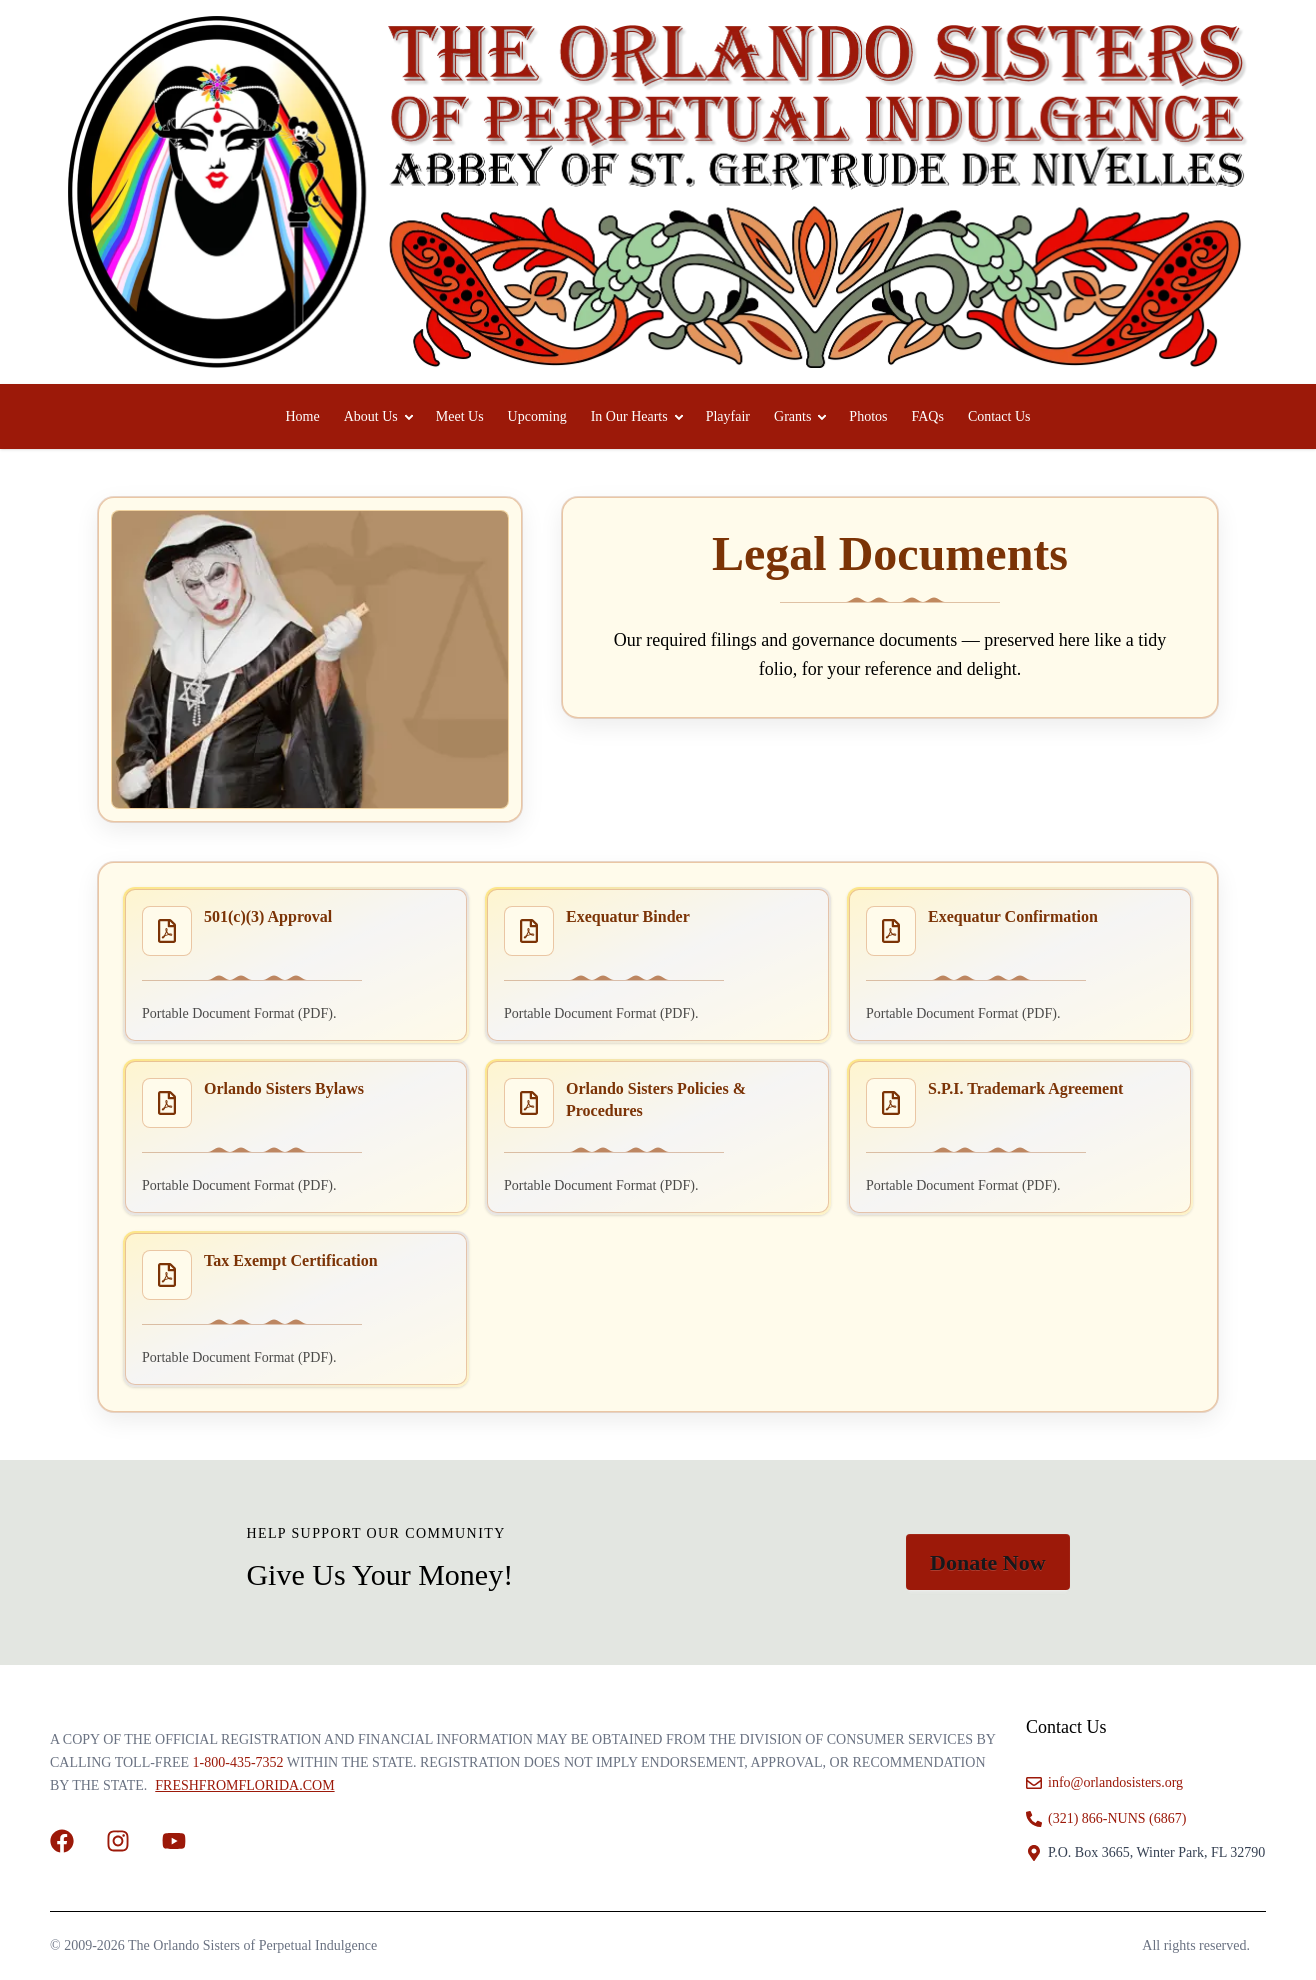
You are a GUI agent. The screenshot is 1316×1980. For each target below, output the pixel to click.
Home (302, 416)
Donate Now (988, 1562)
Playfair (728, 416)
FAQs (927, 416)
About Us (371, 416)
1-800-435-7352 (238, 1762)
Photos (868, 416)
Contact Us (999, 416)
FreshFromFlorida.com (244, 1785)
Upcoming (537, 416)
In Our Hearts (629, 416)
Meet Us (460, 416)
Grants (792, 416)
